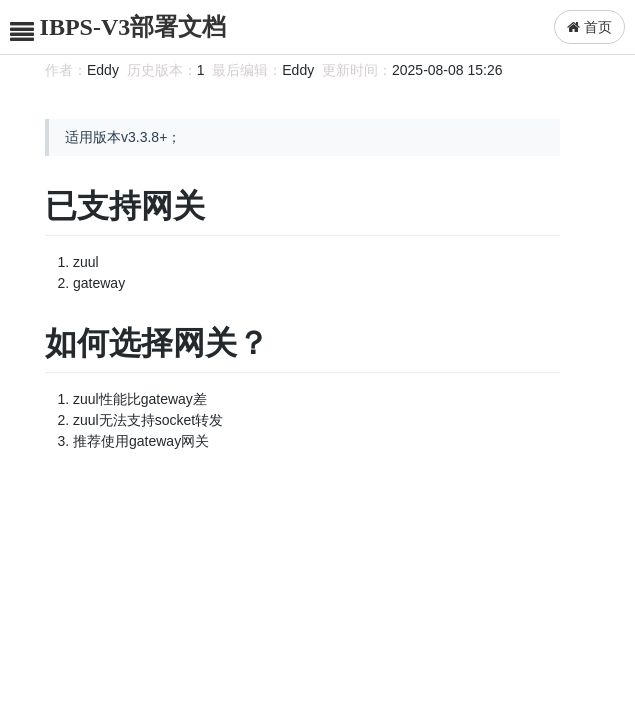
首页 (589, 27)
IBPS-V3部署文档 (133, 27)
